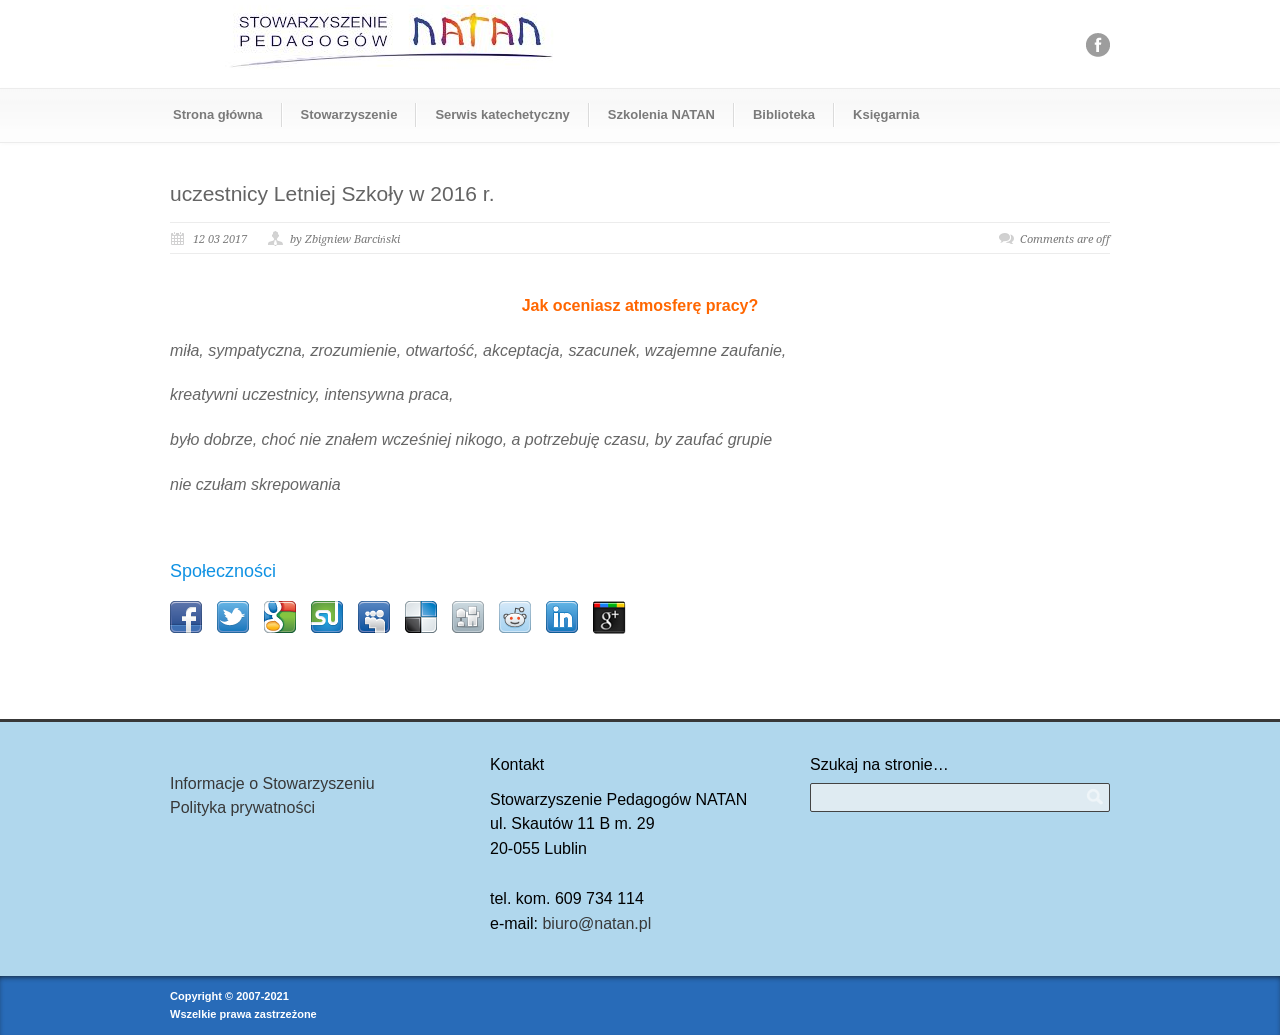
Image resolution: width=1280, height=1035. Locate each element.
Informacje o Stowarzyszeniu (272, 783)
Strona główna (218, 114)
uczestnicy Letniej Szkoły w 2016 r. (332, 193)
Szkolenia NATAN (661, 114)
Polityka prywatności (242, 807)
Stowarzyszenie (349, 114)
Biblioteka (784, 114)
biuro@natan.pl (596, 923)
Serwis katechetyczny (502, 114)
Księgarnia (886, 114)
